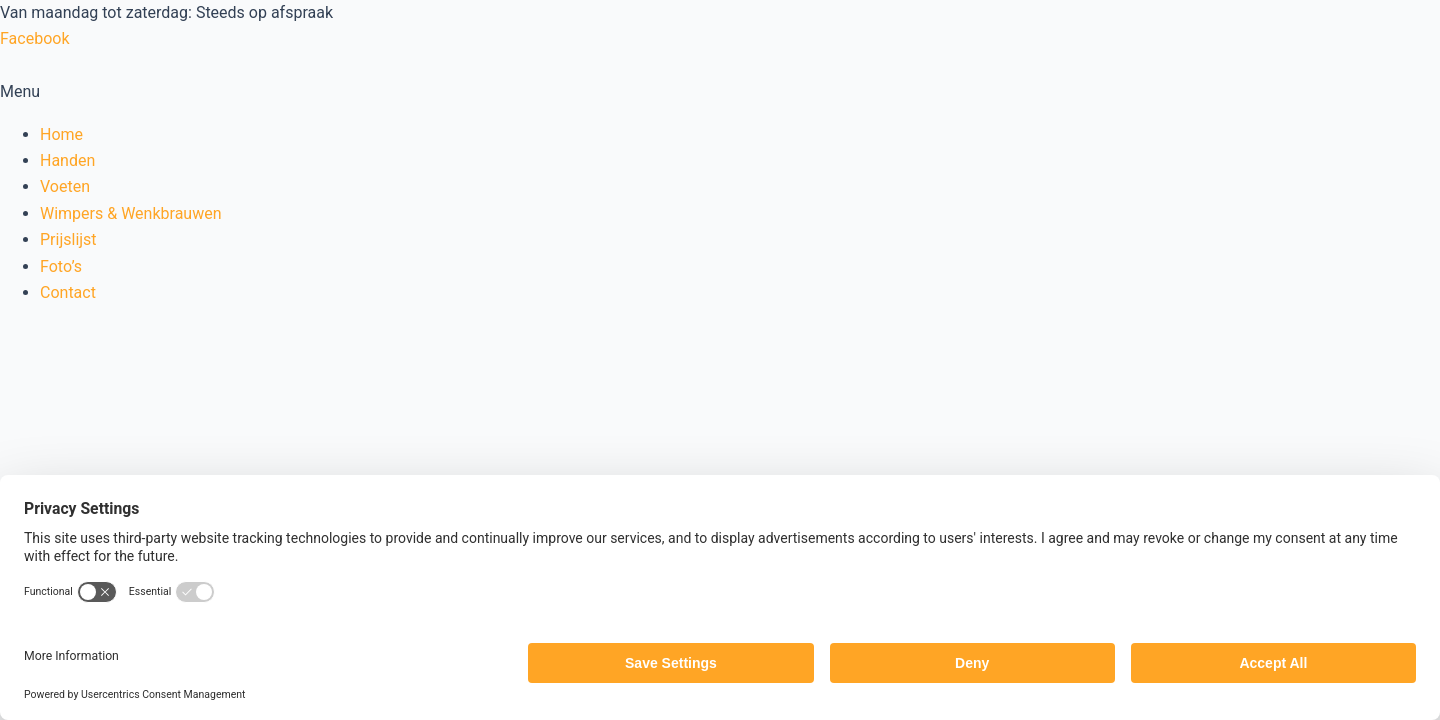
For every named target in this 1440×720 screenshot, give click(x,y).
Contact (68, 292)
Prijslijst (68, 239)
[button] (720, 92)
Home (61, 134)
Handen (67, 160)
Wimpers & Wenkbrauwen (131, 213)
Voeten (65, 186)
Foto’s (61, 266)
